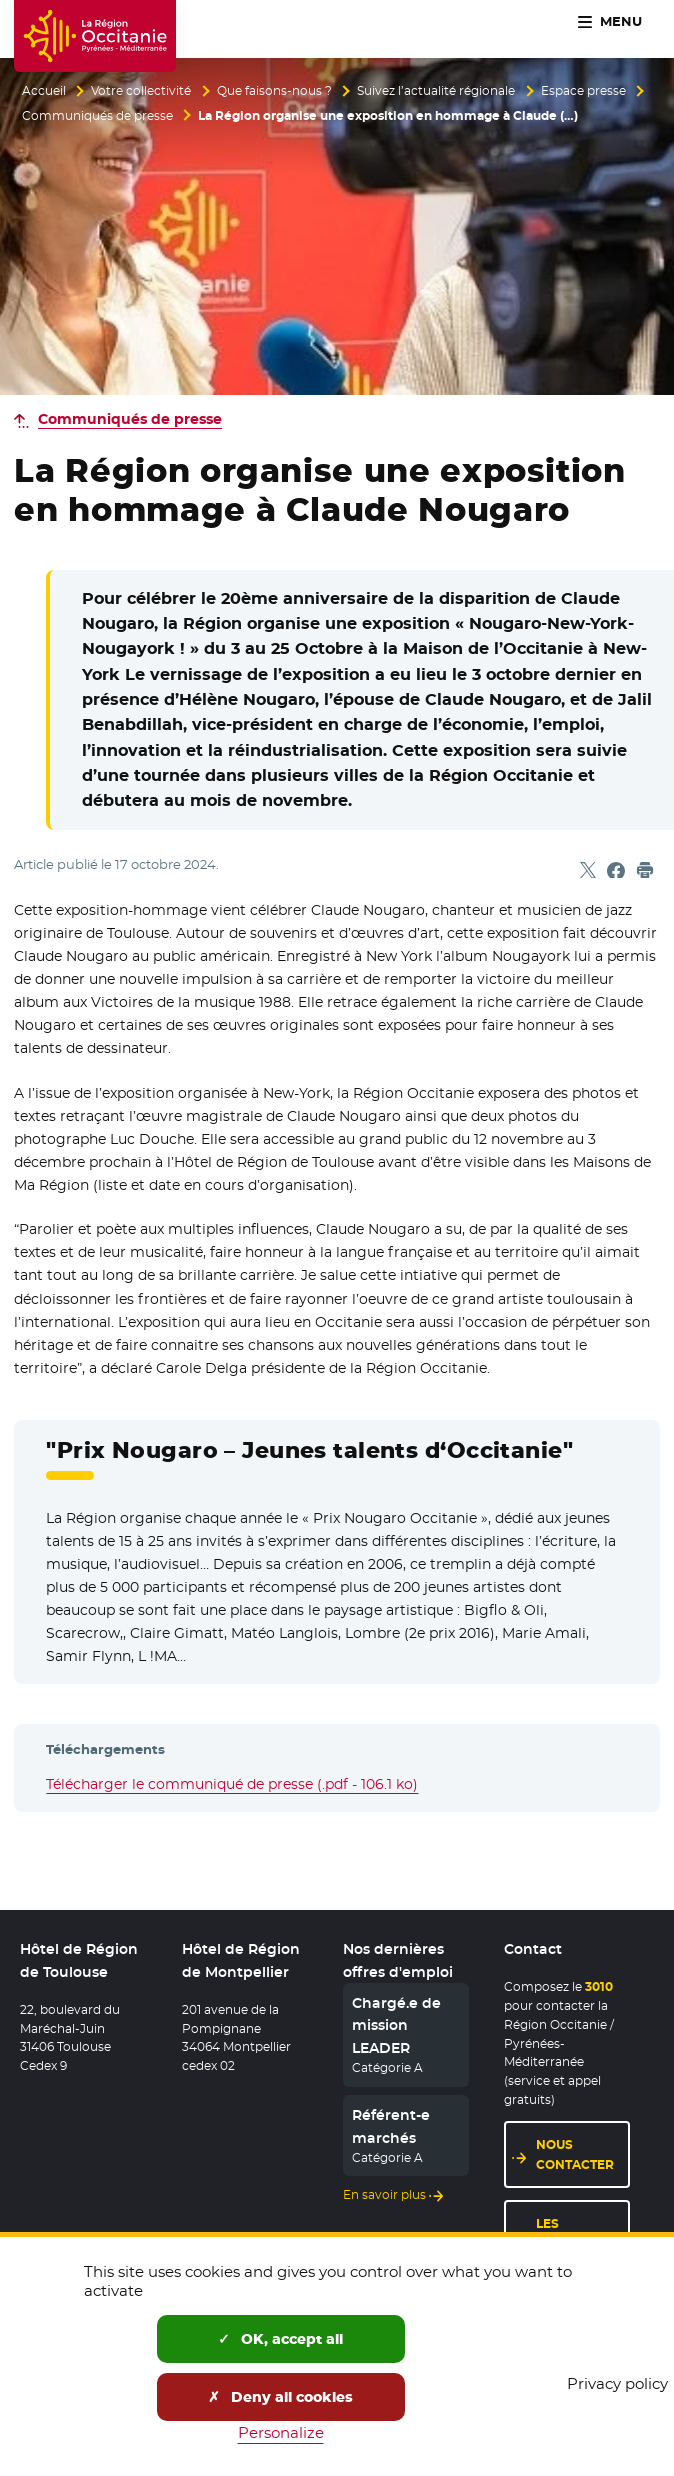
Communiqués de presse (97, 116)
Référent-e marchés (391, 2126)
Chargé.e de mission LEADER (396, 2025)
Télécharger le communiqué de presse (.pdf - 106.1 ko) (232, 1784)
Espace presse (583, 91)
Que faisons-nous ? (274, 91)
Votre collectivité (141, 91)
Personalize (281, 2432)
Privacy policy (617, 2383)
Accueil (44, 91)
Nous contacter (575, 2154)
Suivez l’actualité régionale (436, 91)
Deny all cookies (280, 2397)
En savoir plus (384, 2194)
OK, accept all (280, 2339)
